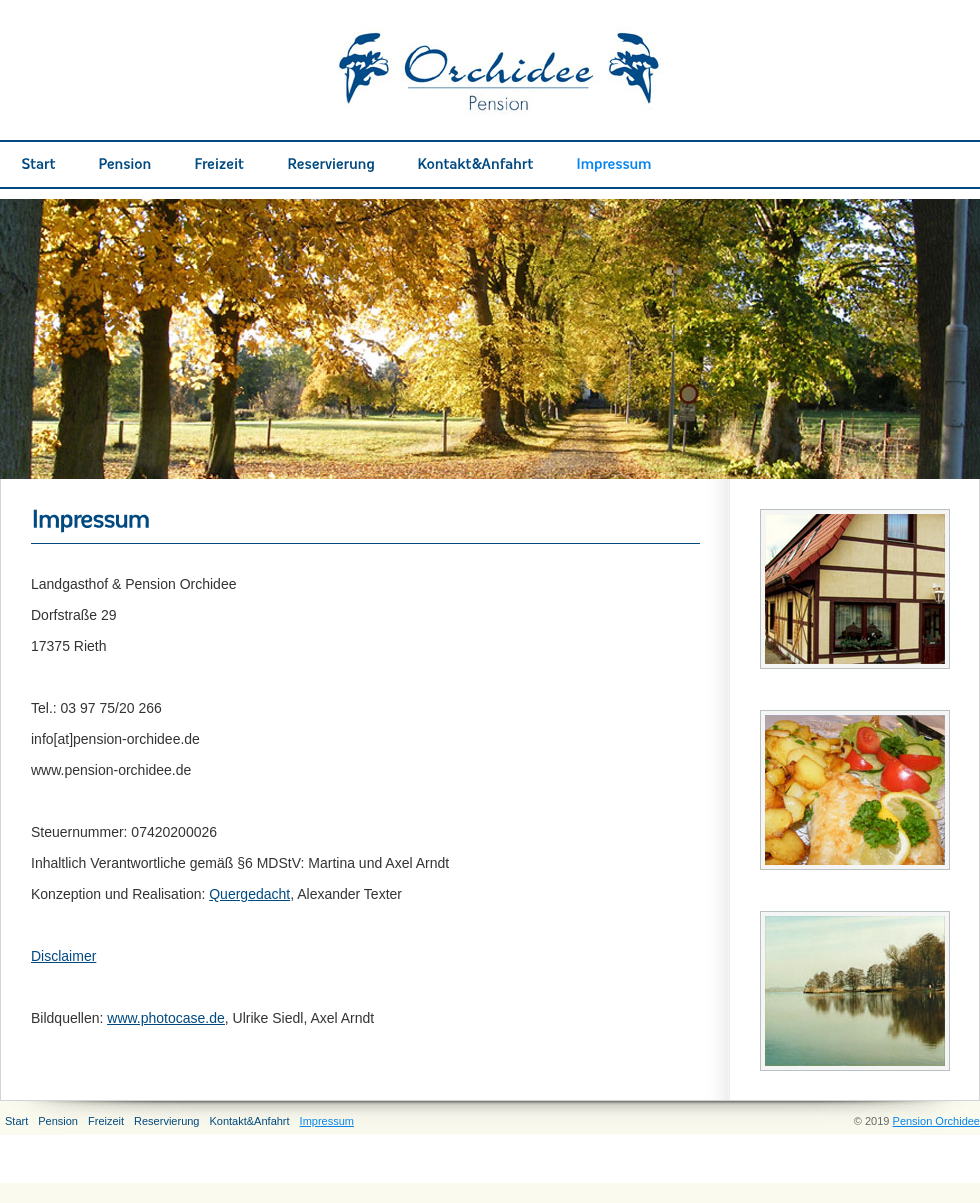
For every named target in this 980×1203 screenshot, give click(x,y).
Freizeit (106, 1121)
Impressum (327, 1121)
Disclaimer (63, 956)
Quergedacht (249, 894)
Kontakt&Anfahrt (249, 1121)
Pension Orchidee (936, 1121)
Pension (58, 1121)
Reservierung (166, 1121)
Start (16, 1121)
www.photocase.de (166, 1018)
